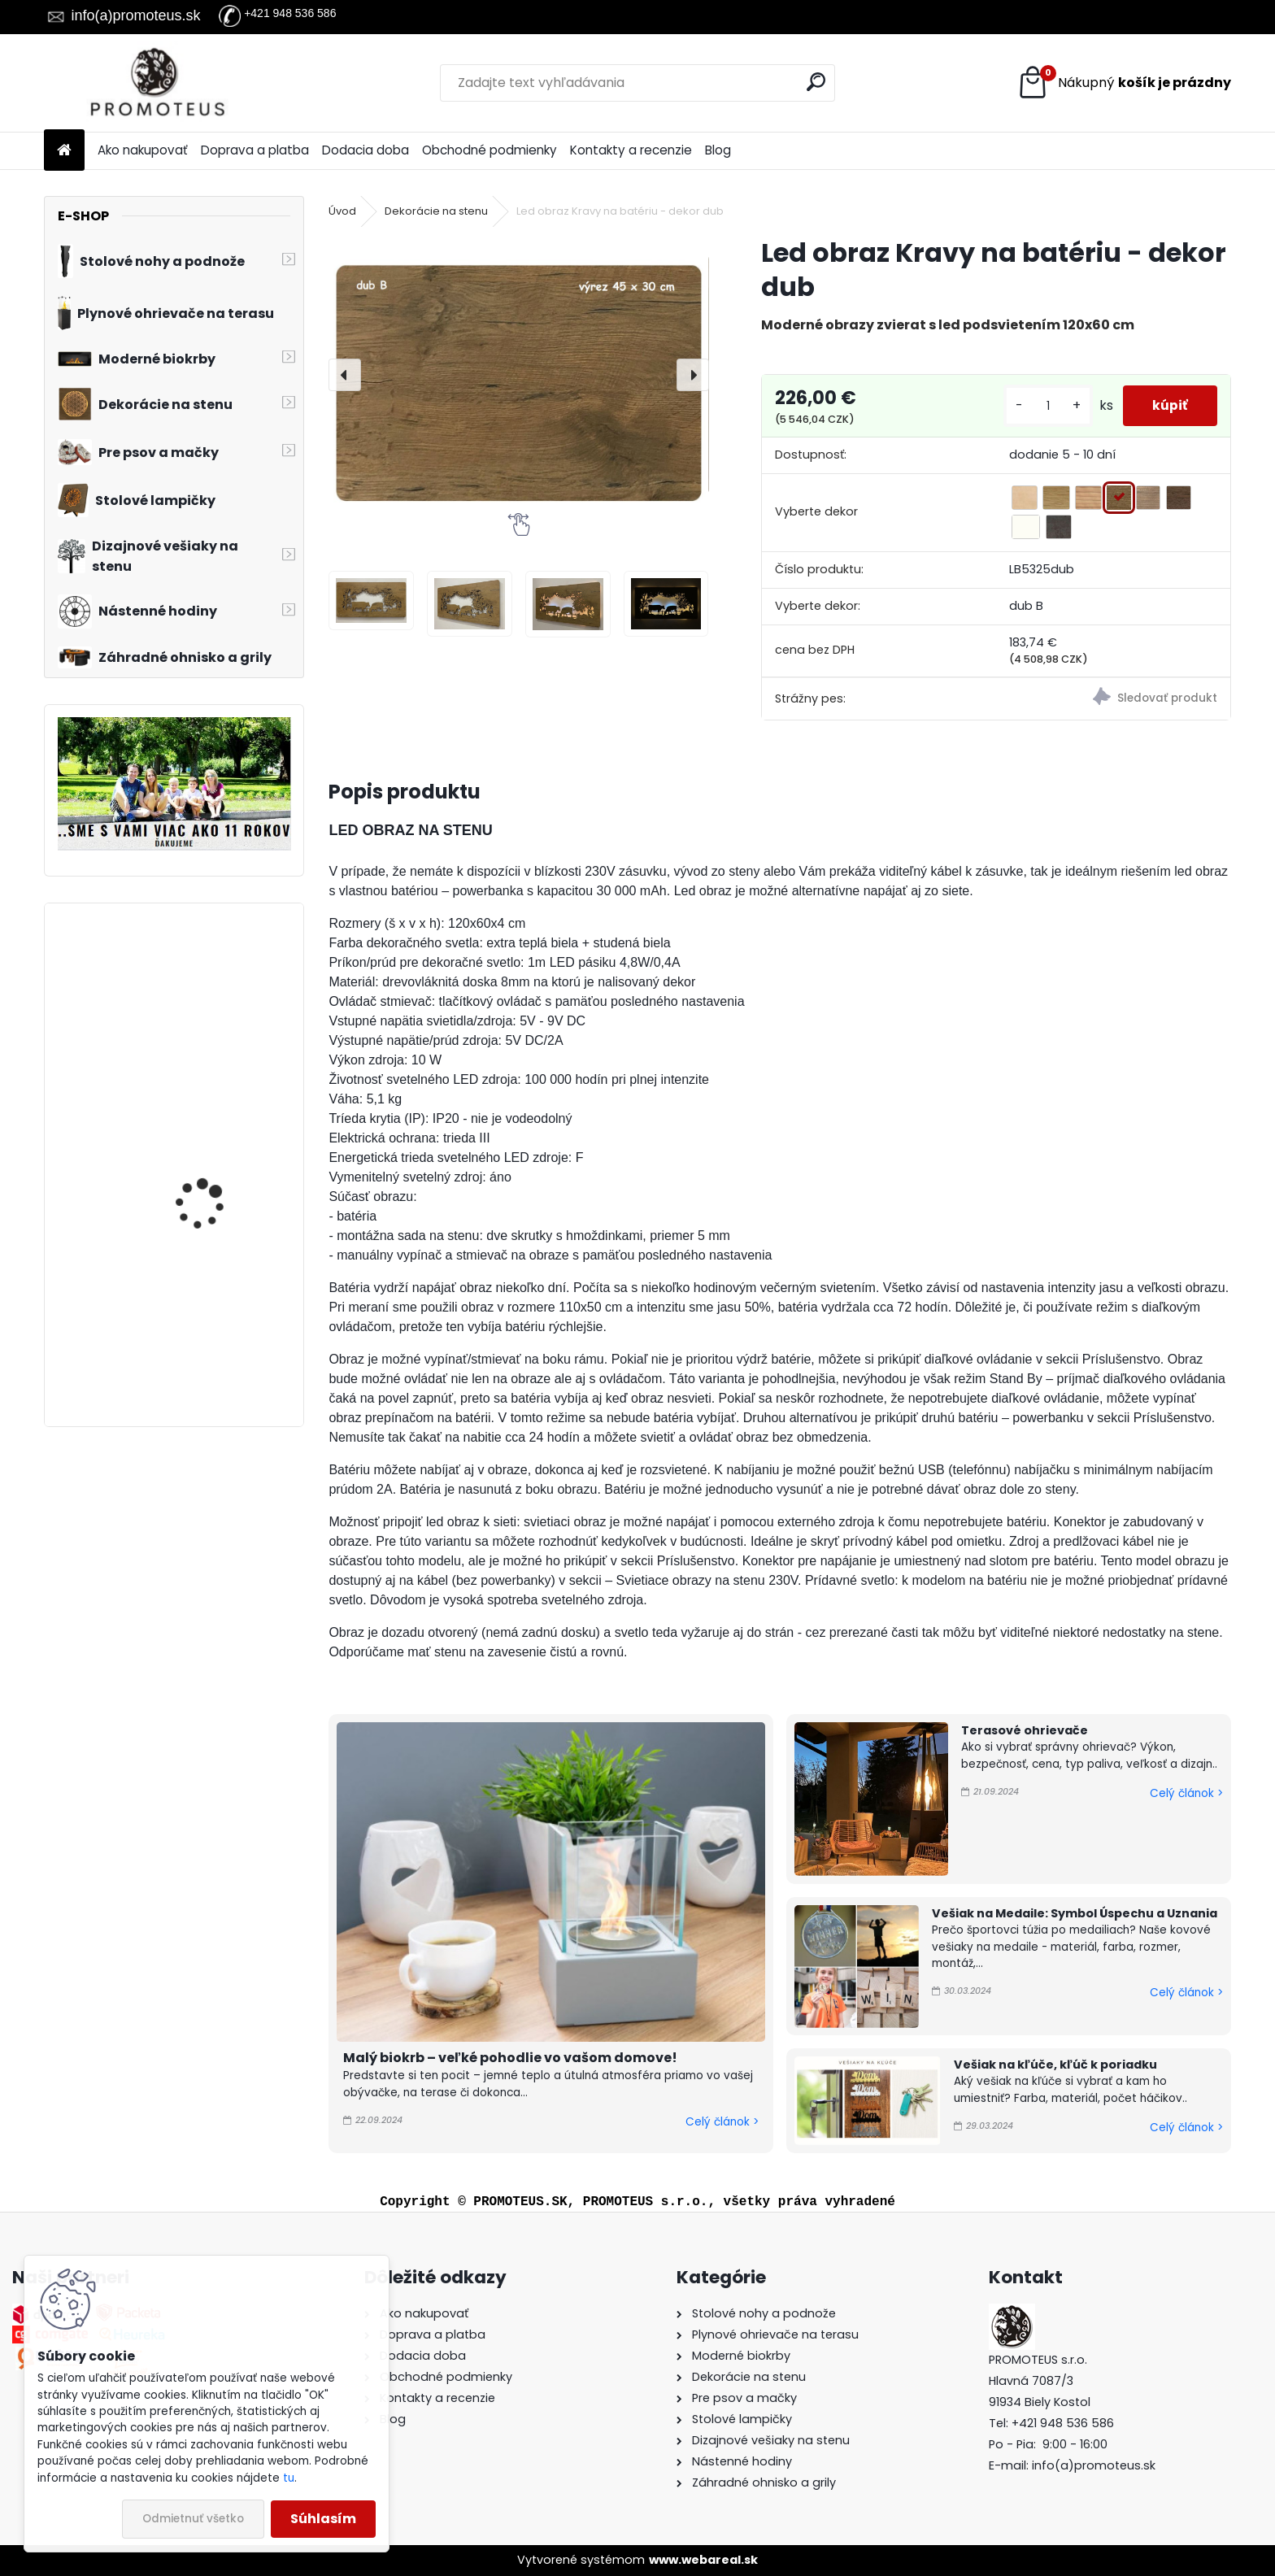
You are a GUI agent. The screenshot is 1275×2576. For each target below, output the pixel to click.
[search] (816, 81)
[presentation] (345, 375)
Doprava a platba (255, 150)
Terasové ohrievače (1024, 1730)
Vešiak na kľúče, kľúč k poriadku (1055, 2064)
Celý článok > (722, 2122)
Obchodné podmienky (489, 150)
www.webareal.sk (703, 2560)
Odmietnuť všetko (193, 2518)
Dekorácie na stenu (436, 211)
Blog (718, 150)
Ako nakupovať (143, 150)
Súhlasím (323, 2518)
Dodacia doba (365, 150)
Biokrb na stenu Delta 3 (217, 979)
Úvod (342, 211)
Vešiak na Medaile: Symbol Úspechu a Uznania (1074, 1913)
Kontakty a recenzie (631, 150)
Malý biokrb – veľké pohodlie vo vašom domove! (510, 2057)
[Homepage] (64, 151)
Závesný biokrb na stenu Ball (221, 1160)
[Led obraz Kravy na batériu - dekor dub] (518, 375)
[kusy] (1041, 406)
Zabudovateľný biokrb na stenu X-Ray (214, 1315)
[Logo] (156, 83)
